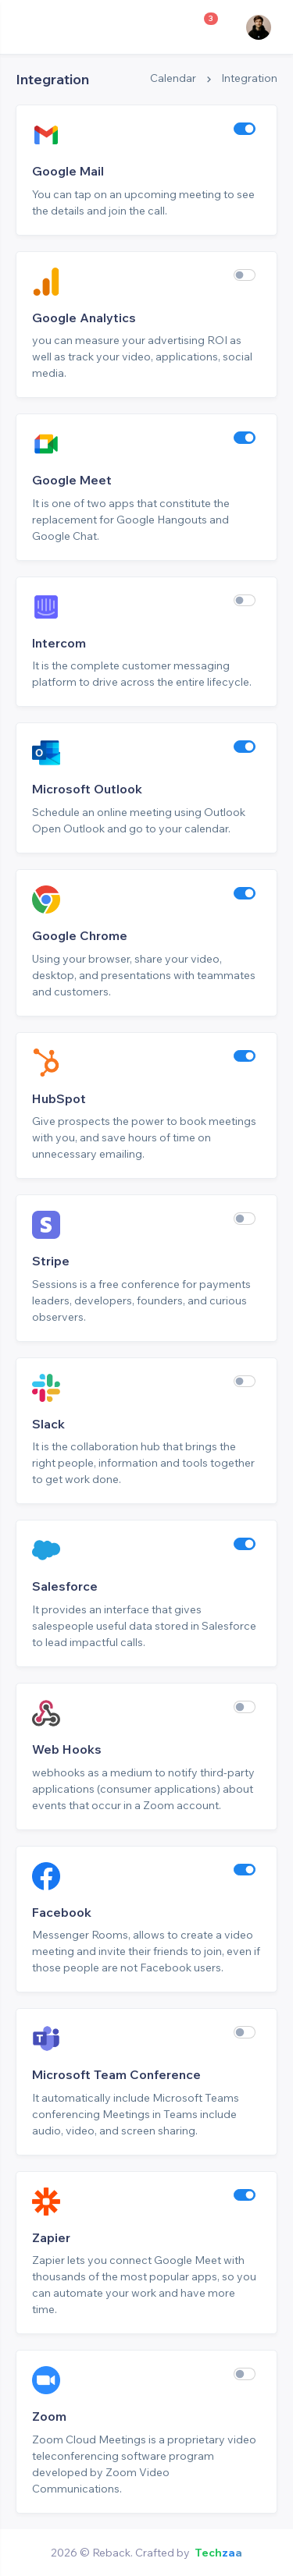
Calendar (173, 78)
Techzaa (218, 2553)
